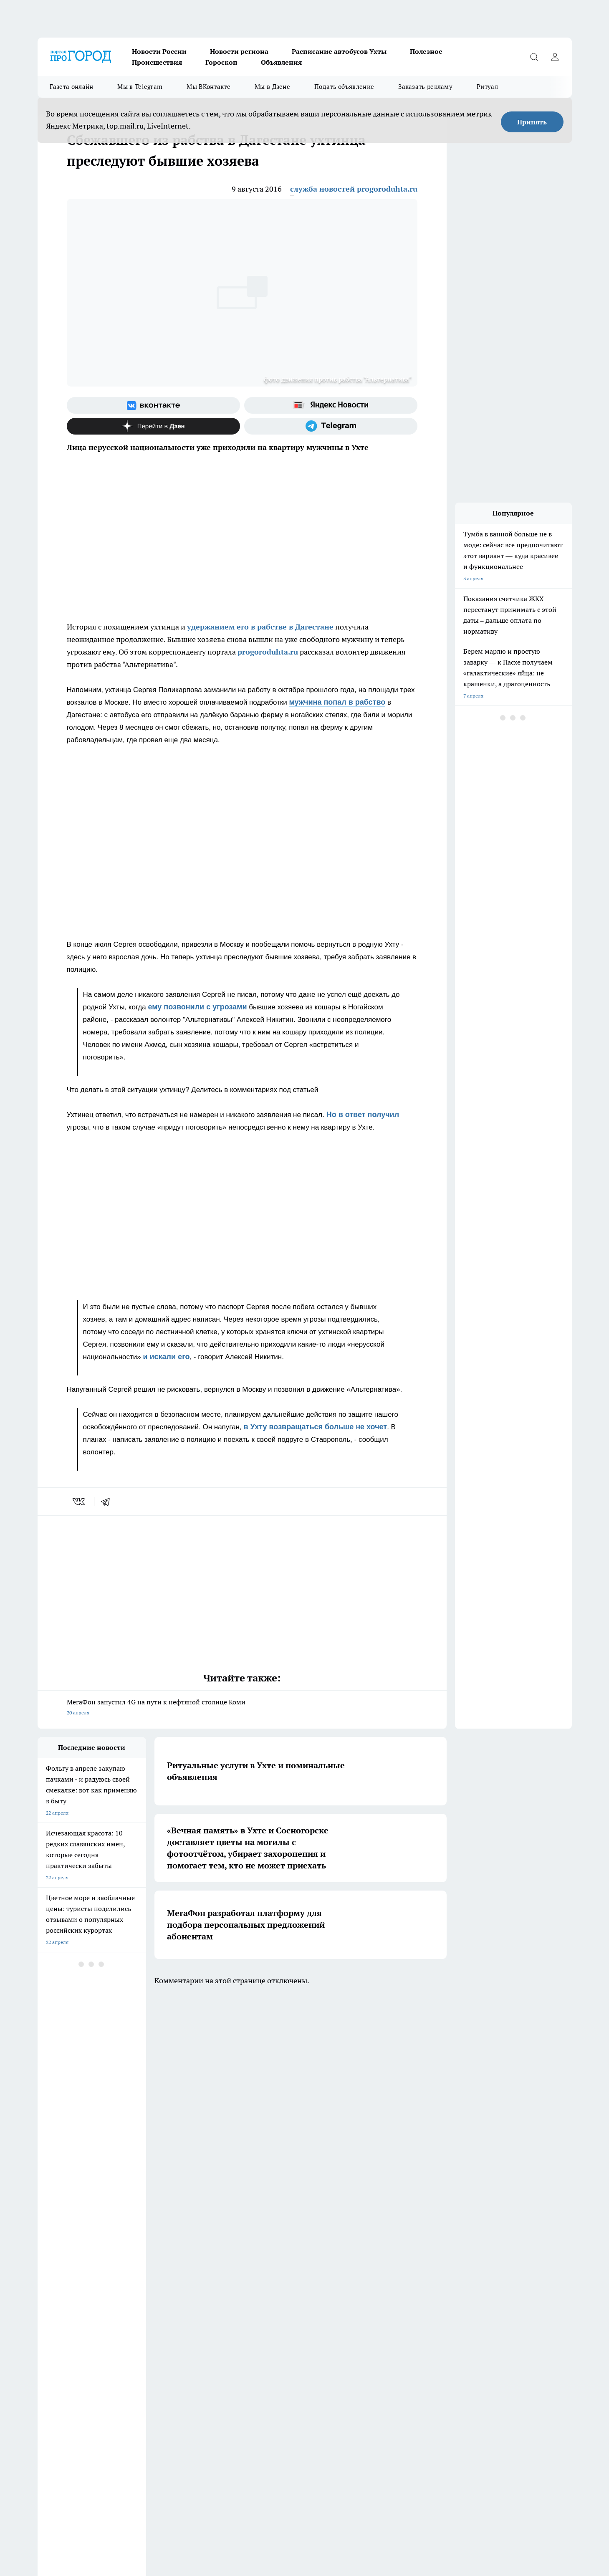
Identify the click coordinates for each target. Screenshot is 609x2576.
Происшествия (157, 62)
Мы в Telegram (139, 87)
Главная (47, 2360)
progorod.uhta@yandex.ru (68, 2430)
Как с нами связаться (62, 2350)
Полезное (426, 51)
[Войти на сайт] (555, 56)
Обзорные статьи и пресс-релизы (77, 2329)
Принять (532, 122)
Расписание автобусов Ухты (339, 51)
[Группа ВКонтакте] (153, 405)
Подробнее (414, 2530)
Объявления (281, 62)
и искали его (166, 1356)
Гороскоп (221, 62)
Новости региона (239, 51)
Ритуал (487, 87)
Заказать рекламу (425, 87)
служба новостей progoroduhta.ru (353, 189)
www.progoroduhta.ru (103, 2382)
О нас (254, 2350)
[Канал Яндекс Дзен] (153, 426)
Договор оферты (162, 2329)
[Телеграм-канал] (330, 426)
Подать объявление (344, 87)
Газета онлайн (71, 87)
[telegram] (108, 1501)
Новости (153, 2360)
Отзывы (152, 2350)
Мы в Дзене (272, 87)
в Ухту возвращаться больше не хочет (315, 1427)
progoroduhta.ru (268, 652)
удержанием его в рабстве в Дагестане (260, 627)
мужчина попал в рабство (337, 702)
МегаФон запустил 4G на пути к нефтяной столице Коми (242, 1708)
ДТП (253, 2329)
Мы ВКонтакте (208, 87)
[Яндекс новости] (330, 405)
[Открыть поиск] (534, 56)
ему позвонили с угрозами (197, 1007)
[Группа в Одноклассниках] (423, 2295)
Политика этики (161, 2339)
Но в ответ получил (362, 1114)
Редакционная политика (276, 2339)
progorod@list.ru (212, 2418)
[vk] (79, 1501)
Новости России (159, 51)
